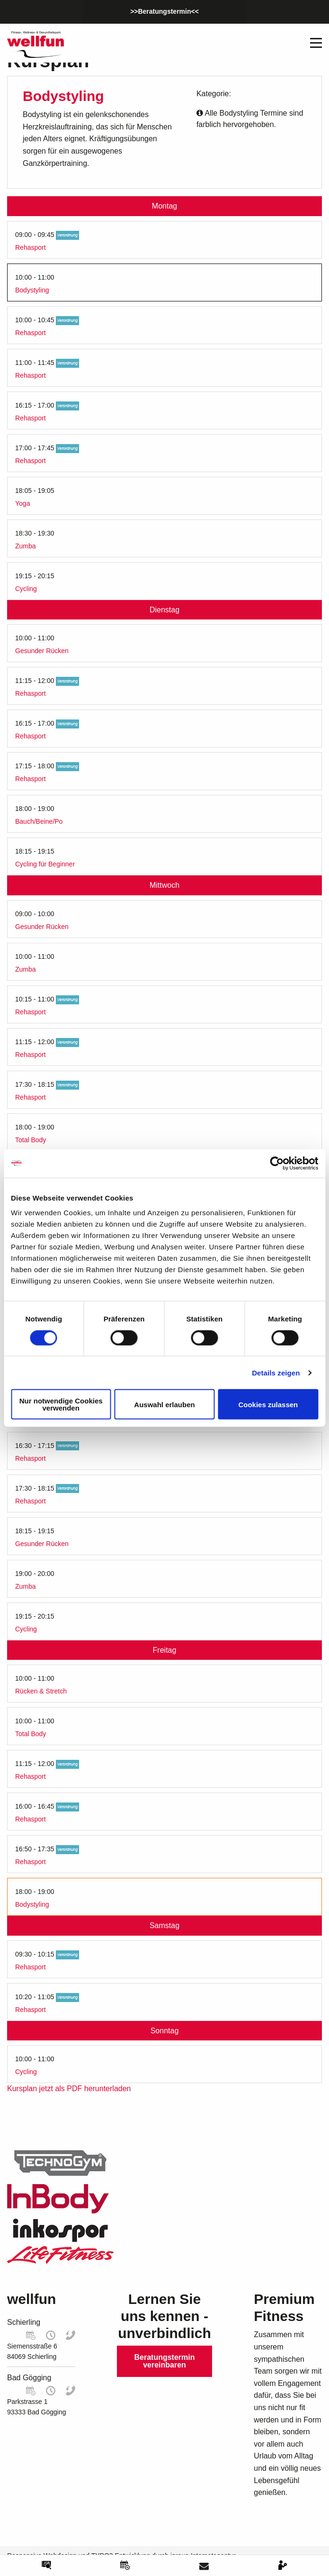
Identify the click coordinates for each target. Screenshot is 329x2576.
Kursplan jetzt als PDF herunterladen (69, 2088)
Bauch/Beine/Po (38, 821)
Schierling (23, 2322)
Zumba (25, 546)
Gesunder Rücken (42, 651)
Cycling (26, 588)
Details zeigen (276, 1372)
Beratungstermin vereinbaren (164, 2361)
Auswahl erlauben (164, 1404)
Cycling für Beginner (45, 864)
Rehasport (30, 247)
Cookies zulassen (268, 1404)
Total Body (30, 1140)
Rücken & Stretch (41, 1691)
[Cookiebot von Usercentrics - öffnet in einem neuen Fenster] (276, 1163)
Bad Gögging (29, 2378)
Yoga (22, 503)
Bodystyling (32, 290)
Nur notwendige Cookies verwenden (61, 1404)
